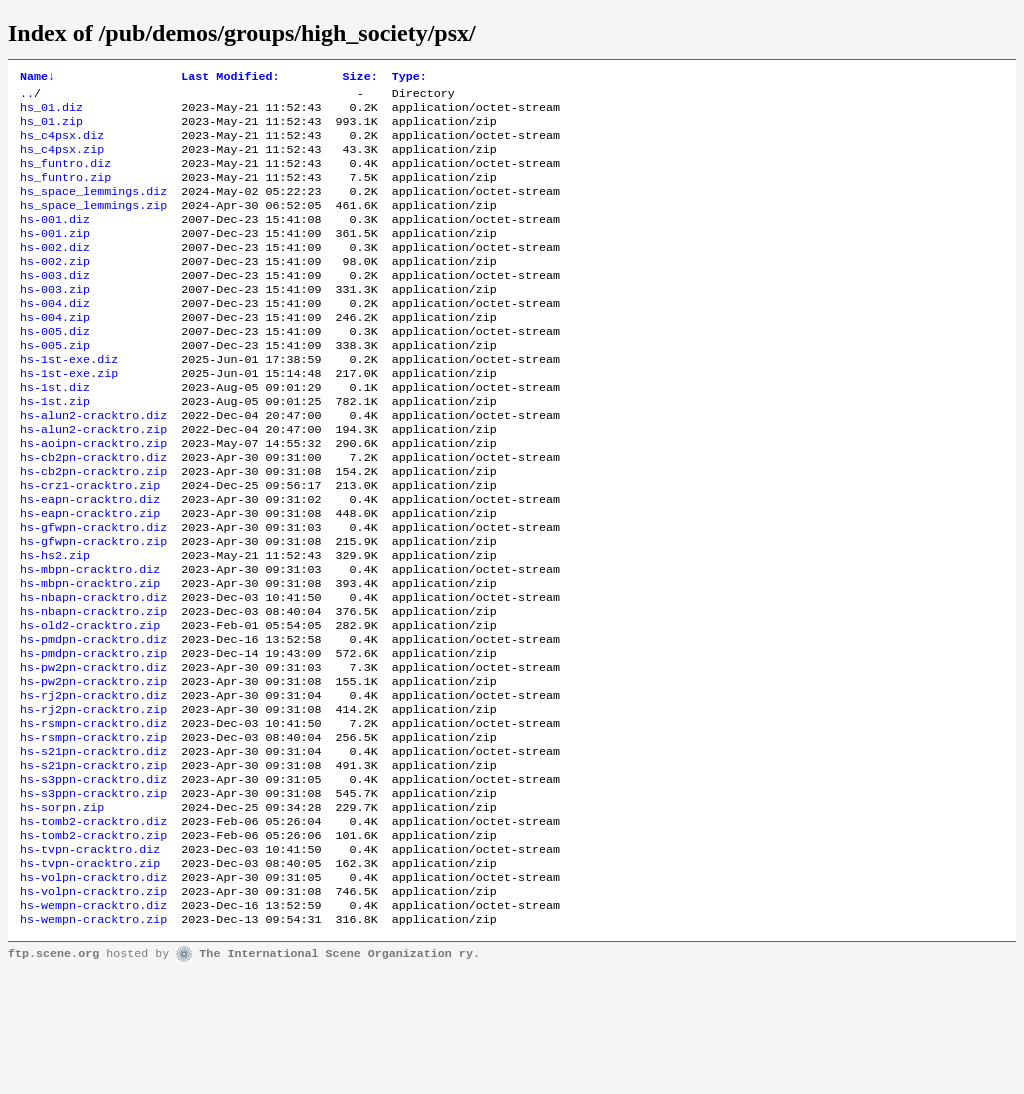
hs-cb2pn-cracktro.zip (93, 529)
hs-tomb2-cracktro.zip (93, 945)
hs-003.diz (55, 305)
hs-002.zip (55, 289)
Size (360, 78)
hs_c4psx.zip (62, 161)
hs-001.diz (55, 241)
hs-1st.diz (55, 433)
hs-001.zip (55, 257)
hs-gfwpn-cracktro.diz (93, 593)
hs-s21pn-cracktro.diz (93, 849)
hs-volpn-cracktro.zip (93, 1009)
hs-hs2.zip (55, 625)
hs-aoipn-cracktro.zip (93, 497)
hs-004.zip (55, 353)
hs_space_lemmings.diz (93, 209)
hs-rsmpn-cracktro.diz (93, 817)
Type (409, 78)
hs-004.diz (55, 337)
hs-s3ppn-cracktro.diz (93, 881)
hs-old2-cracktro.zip (90, 705)
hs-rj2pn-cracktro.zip (93, 801)
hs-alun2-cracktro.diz (93, 465)
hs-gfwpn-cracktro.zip (93, 609)
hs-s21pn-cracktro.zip (93, 865)
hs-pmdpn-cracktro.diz (93, 721)
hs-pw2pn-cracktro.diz (93, 753)
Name (37, 78)
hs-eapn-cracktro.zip (90, 577)
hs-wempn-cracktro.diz (93, 1025)
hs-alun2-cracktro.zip (93, 481)
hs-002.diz (55, 273)
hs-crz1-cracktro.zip (90, 545)
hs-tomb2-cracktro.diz (93, 929)
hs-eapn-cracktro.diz (90, 561)
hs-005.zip (55, 385)
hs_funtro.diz (65, 177)
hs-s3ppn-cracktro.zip (93, 897)
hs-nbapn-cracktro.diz (93, 673)
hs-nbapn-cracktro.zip (93, 689)
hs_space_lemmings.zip (93, 225)
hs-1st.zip (55, 449)
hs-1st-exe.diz (69, 401)
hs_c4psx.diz (62, 145)
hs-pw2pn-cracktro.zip (93, 769)
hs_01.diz (51, 113)
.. (27, 97)
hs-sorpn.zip (62, 913)
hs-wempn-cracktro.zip (93, 1041)
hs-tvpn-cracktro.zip (90, 977)
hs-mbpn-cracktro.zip (90, 657)
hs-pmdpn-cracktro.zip (93, 737)
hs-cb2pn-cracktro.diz (93, 513)
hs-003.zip (55, 321)
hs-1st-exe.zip (69, 417)
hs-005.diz (55, 369)
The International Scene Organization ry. (339, 1076)
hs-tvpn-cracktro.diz (90, 961)
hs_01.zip (51, 129)
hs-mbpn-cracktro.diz (90, 641)
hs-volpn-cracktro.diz (93, 993)
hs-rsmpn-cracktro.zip (93, 833)
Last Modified (230, 78)
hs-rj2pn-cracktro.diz (93, 785)
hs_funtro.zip (65, 193)
